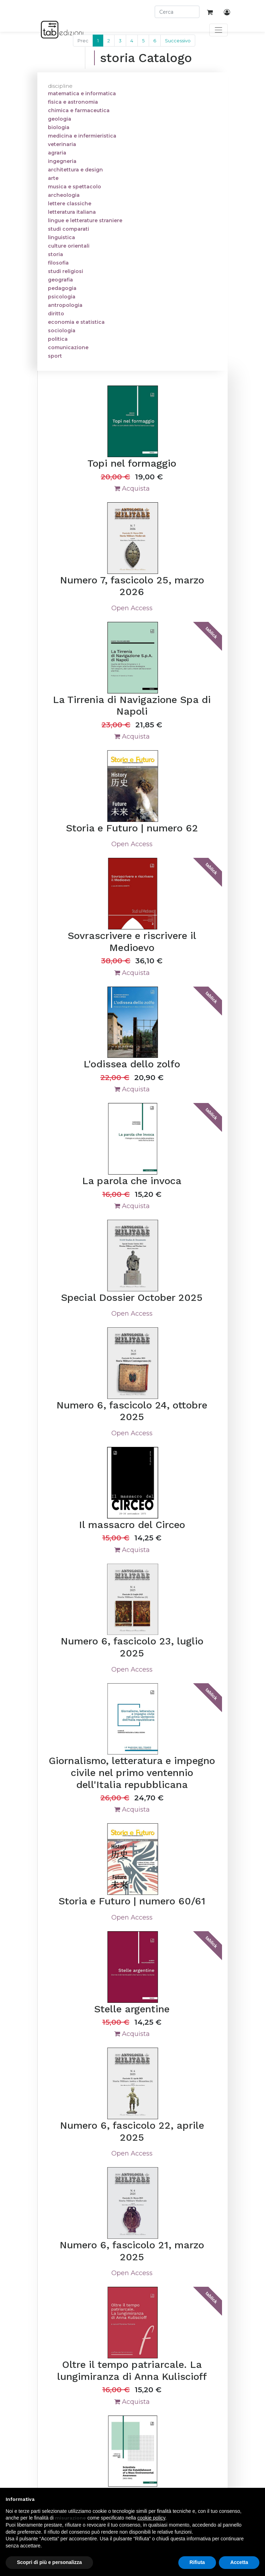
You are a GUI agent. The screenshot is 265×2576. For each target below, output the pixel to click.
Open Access (132, 608)
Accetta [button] (239, 2562)
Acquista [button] (132, 488)
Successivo (178, 40)
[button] (255, 2499)
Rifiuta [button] (197, 2562)
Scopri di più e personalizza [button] (49, 2562)
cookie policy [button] (151, 2518)
